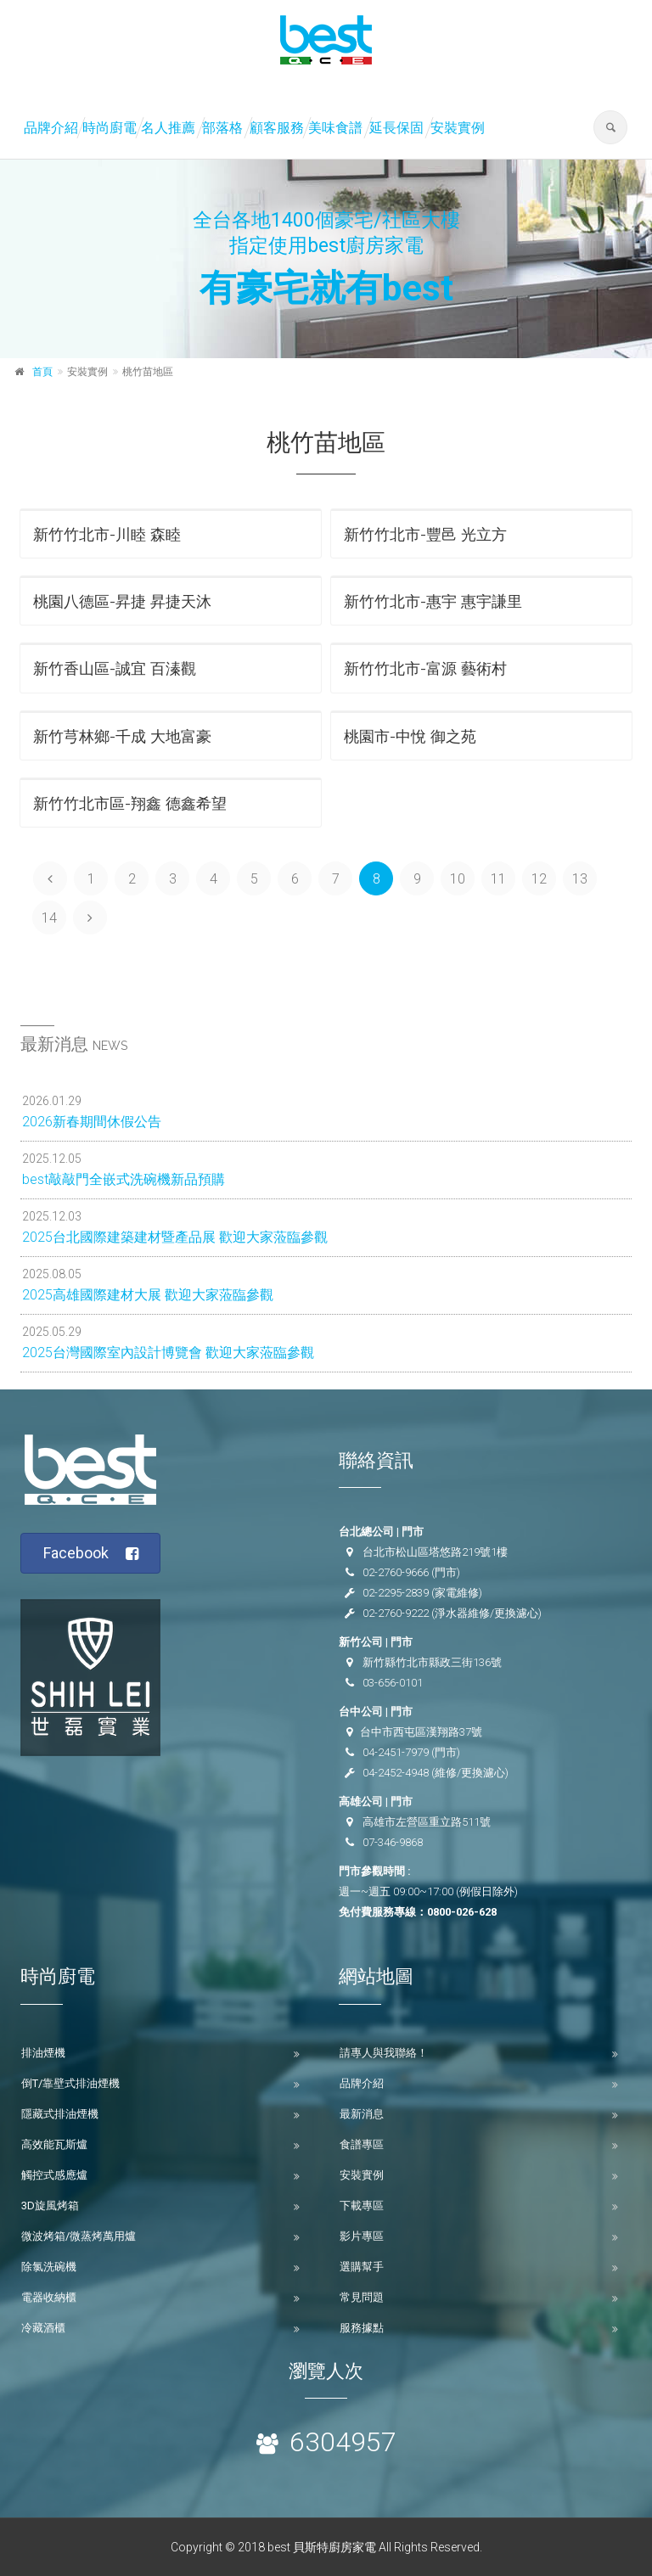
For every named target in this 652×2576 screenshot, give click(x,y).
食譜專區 (362, 2144)
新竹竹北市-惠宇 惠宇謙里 (433, 601)
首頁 (42, 372)
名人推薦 (168, 128)
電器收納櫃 (48, 2297)
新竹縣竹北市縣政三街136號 (432, 1662)
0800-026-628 (462, 1911)
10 (457, 879)
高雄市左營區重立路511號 (427, 1822)
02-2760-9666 (396, 1572)
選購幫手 (362, 2266)
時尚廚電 (109, 128)
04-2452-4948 (396, 1772)
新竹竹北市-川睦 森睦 (107, 534)
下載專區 (362, 2205)
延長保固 (396, 128)
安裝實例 (457, 128)
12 (539, 879)
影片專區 (362, 2236)
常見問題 (362, 2297)
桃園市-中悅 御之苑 (410, 736)
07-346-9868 (393, 1842)
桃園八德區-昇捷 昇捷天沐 (122, 601)
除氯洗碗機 (48, 2266)
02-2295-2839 (396, 1592)
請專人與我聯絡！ (384, 2052)
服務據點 (362, 2327)
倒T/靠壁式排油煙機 (70, 2083)
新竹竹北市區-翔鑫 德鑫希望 (130, 803)
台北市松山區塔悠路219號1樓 (435, 1552)
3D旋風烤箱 (50, 2205)
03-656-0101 (393, 1682)
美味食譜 (335, 128)
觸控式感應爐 (54, 2175)
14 (49, 918)
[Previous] (50, 878)
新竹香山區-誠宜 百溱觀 (114, 668)
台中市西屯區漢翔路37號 (421, 1732)
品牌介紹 (51, 128)
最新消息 (362, 2113)
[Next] (90, 917)
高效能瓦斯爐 (54, 2144)
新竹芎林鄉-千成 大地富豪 (122, 736)
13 (579, 879)
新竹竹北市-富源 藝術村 (425, 668)
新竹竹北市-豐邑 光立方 (425, 534)
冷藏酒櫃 (43, 2327)
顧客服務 (277, 128)
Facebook (91, 1554)
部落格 (222, 128)
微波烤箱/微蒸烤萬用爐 (78, 2236)
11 (498, 879)
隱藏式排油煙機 (59, 2113)
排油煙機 (43, 2052)
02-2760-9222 (396, 1613)
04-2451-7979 (396, 1752)
